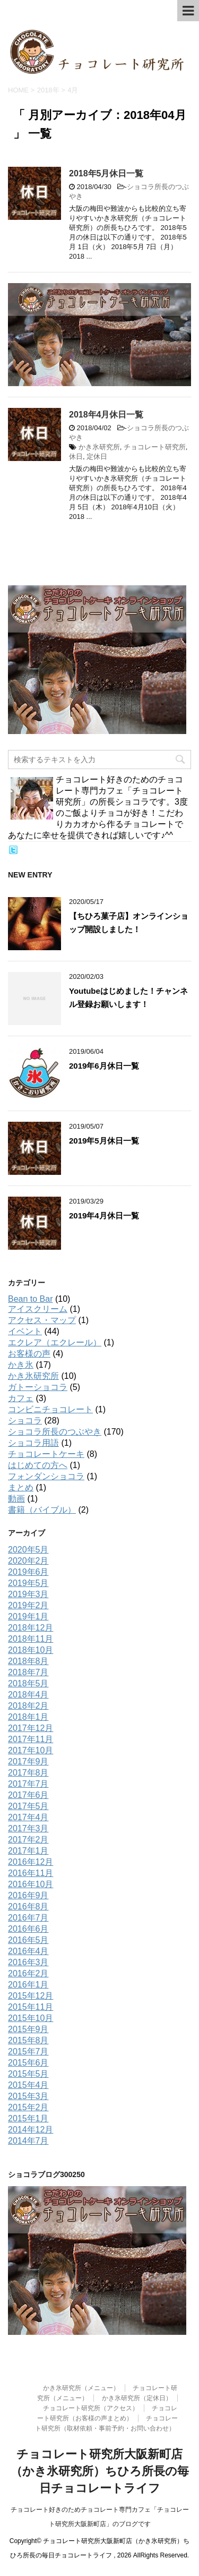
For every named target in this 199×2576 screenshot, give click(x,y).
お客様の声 (29, 1353)
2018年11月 (30, 1638)
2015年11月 (30, 2006)
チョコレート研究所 (155, 447)
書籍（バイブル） (42, 1509)
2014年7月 (28, 2140)
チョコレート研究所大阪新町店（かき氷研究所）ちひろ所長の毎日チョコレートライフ (100, 2471)
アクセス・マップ (42, 1320)
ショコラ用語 (33, 1442)
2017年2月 (28, 1839)
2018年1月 (28, 1716)
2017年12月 (30, 1728)
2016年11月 (30, 1873)
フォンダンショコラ (46, 1476)
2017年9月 (28, 1761)
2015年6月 (28, 2062)
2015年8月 (28, 2040)
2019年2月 (28, 1605)
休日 (76, 456)
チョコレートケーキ (46, 1453)
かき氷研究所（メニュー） (81, 2388)
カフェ (20, 1398)
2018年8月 (28, 1661)
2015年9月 (28, 2029)
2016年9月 (28, 1895)
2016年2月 (28, 1973)
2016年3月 (28, 1962)
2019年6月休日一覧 (104, 1065)
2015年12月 (30, 1995)
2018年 (48, 90)
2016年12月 (30, 1861)
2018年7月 (28, 1672)
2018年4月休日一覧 (106, 414)
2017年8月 (28, 1772)
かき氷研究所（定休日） (137, 2398)
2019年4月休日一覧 (104, 1215)
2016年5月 (28, 1939)
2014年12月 (30, 2129)
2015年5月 (28, 2073)
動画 (16, 1498)
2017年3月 (28, 1828)
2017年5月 (28, 1806)
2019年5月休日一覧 (104, 1140)
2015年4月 (28, 2084)
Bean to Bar (30, 1298)
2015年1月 (28, 2118)
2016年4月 (28, 1951)
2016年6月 (28, 1928)
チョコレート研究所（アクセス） (91, 2408)
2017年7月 (28, 1783)
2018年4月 (28, 1694)
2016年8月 (28, 1906)
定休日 (96, 456)
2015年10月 (30, 2018)
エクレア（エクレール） (54, 1342)
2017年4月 (28, 1817)
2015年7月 (28, 2051)
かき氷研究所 (99, 447)
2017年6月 (28, 1794)
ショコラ (25, 1420)
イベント (25, 1331)
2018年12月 (30, 1627)
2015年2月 (28, 2107)
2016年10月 (30, 1884)
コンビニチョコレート (50, 1409)
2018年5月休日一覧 (106, 173)
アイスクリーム (37, 1308)
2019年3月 (28, 1594)
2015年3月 (28, 2096)
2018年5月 (28, 1683)
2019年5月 (28, 1583)
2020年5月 (28, 1549)
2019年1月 (28, 1616)
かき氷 (20, 1364)
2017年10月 (30, 1750)
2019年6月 (28, 1571)
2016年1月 (28, 1984)
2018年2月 (28, 1705)
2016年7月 (28, 1917)
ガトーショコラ (37, 1387)
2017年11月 (30, 1739)
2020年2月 (28, 1560)
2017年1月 (28, 1850)
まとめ (20, 1487)
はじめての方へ (37, 1465)
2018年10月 (30, 1649)
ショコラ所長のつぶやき (54, 1431)
